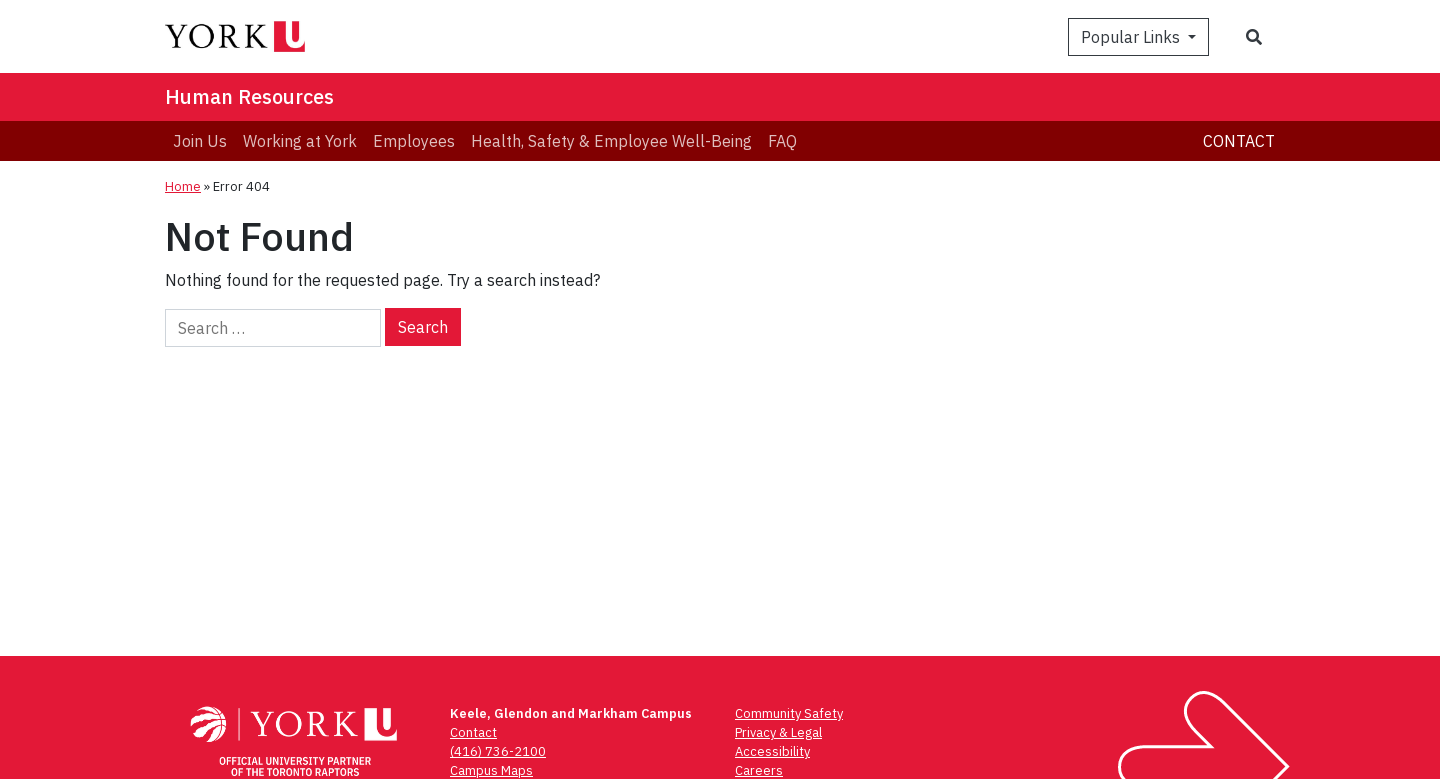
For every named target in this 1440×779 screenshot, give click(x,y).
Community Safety (789, 713)
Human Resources (249, 96)
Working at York (300, 141)
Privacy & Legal (778, 732)
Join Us (200, 141)
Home (183, 186)
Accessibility (772, 751)
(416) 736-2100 (498, 751)
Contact (1239, 141)
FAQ (782, 141)
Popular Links (1132, 37)
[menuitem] (200, 141)
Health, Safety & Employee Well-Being (611, 141)
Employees (414, 141)
